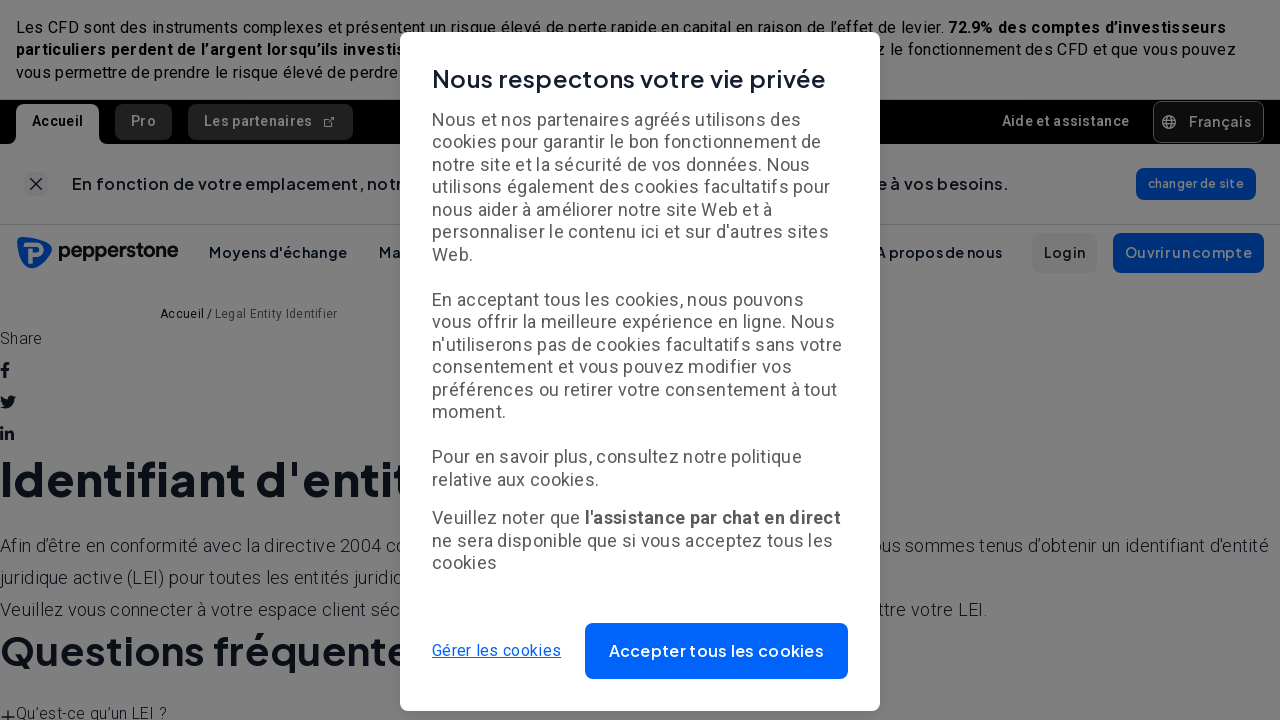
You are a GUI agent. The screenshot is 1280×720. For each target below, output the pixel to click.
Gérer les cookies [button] (496, 650)
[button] (717, 651)
